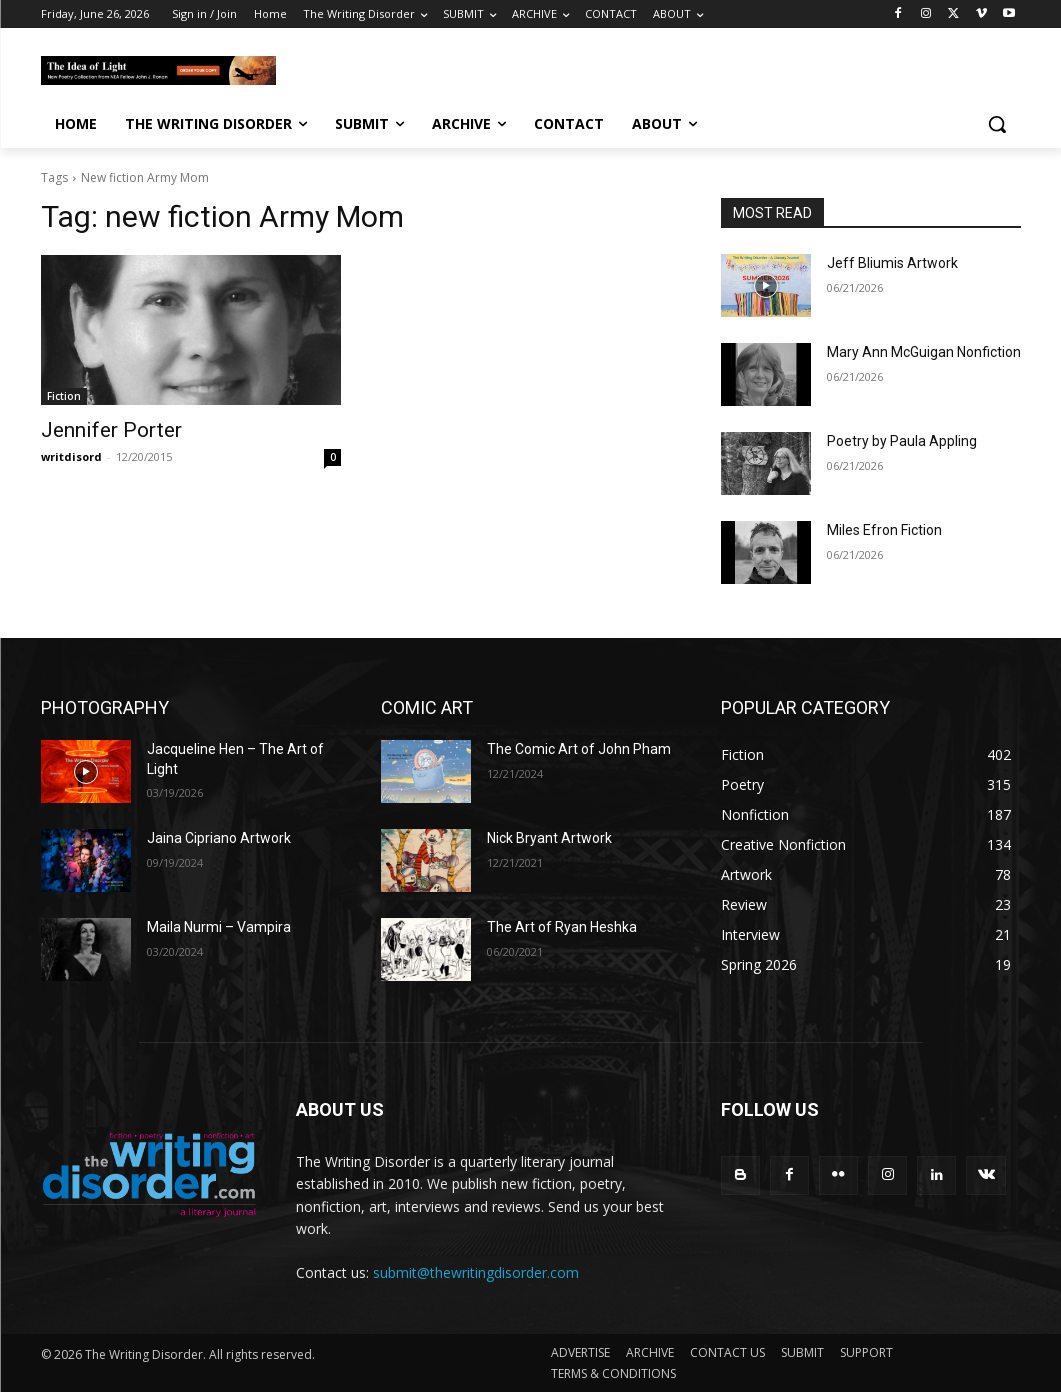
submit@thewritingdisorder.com (476, 1272)
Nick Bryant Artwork (549, 838)
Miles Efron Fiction (884, 530)
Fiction (64, 396)
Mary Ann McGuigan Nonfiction (924, 352)
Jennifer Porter (111, 430)
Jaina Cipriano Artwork (219, 838)
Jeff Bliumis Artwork (892, 263)
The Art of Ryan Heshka (562, 927)
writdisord (71, 456)
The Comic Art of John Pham (579, 749)
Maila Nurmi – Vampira (219, 927)
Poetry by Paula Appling (902, 441)
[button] (997, 124)
